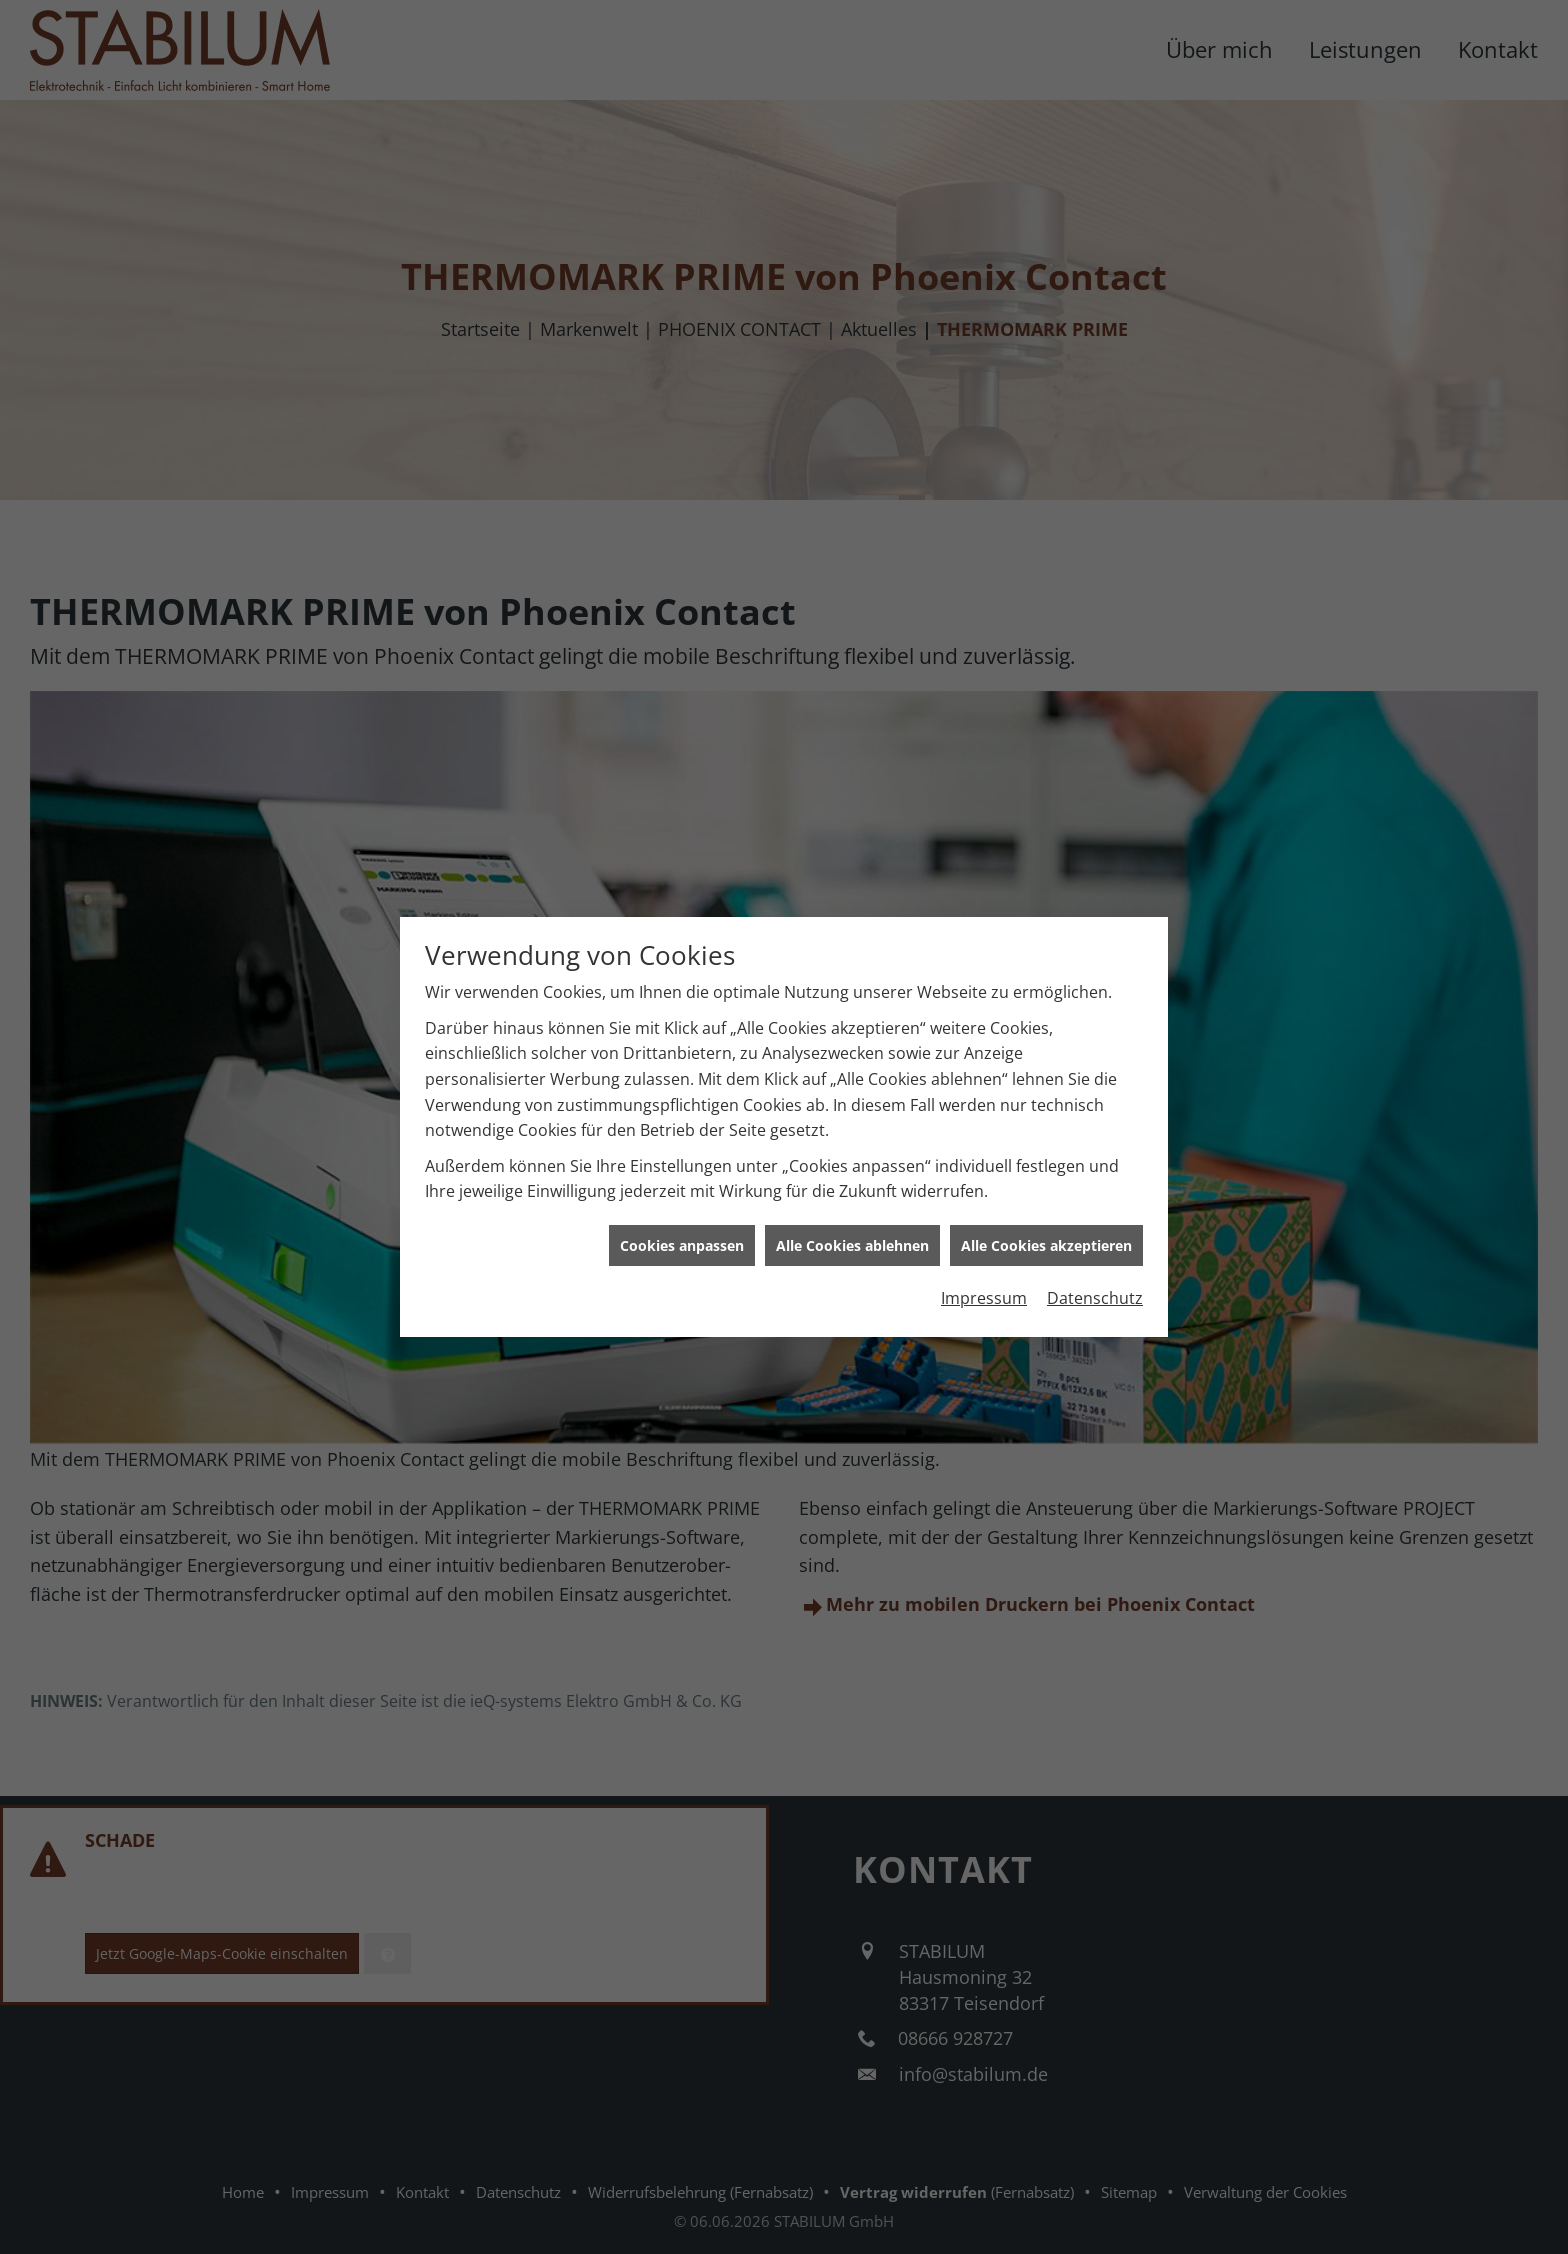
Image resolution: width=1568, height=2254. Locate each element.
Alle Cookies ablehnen (852, 1169)
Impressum (984, 1223)
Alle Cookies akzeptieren (1046, 1169)
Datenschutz (1095, 1223)
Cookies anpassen (682, 1169)
